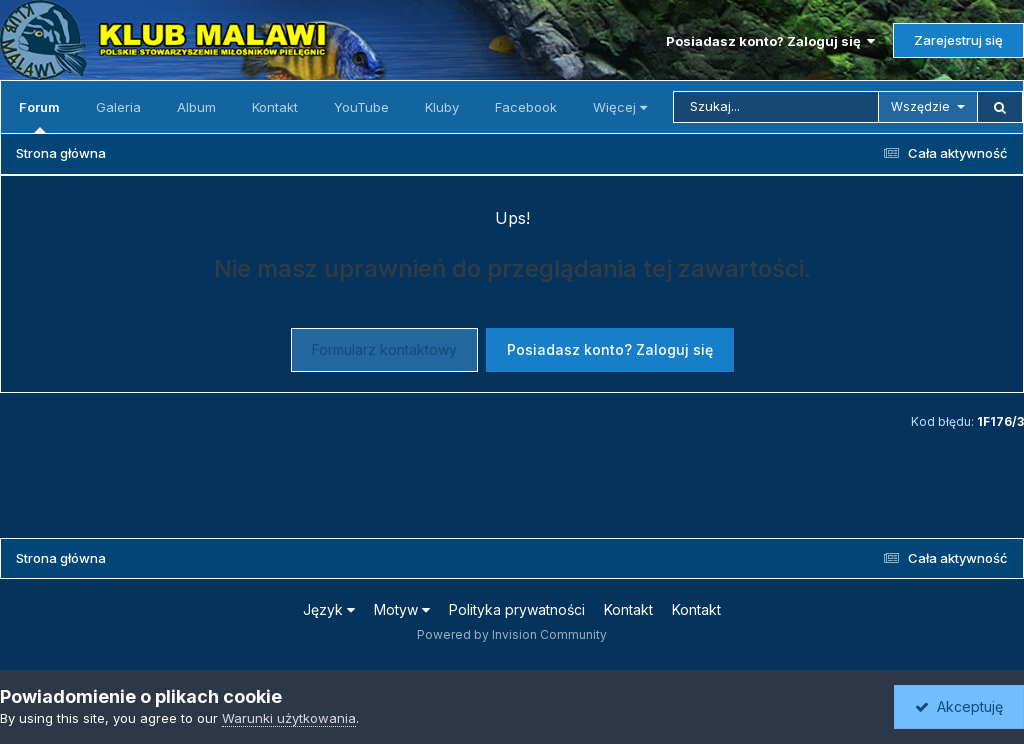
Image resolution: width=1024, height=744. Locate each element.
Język (329, 609)
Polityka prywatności (517, 609)
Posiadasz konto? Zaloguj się (770, 41)
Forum (39, 116)
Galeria (118, 107)
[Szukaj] (776, 107)
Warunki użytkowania (289, 718)
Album (196, 107)
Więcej (620, 107)
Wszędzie (920, 106)
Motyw (402, 609)
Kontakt (275, 107)
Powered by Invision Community (512, 634)
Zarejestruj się (958, 40)
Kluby (442, 107)
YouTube (361, 107)
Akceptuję (959, 706)
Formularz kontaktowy (384, 349)
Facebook (526, 107)
